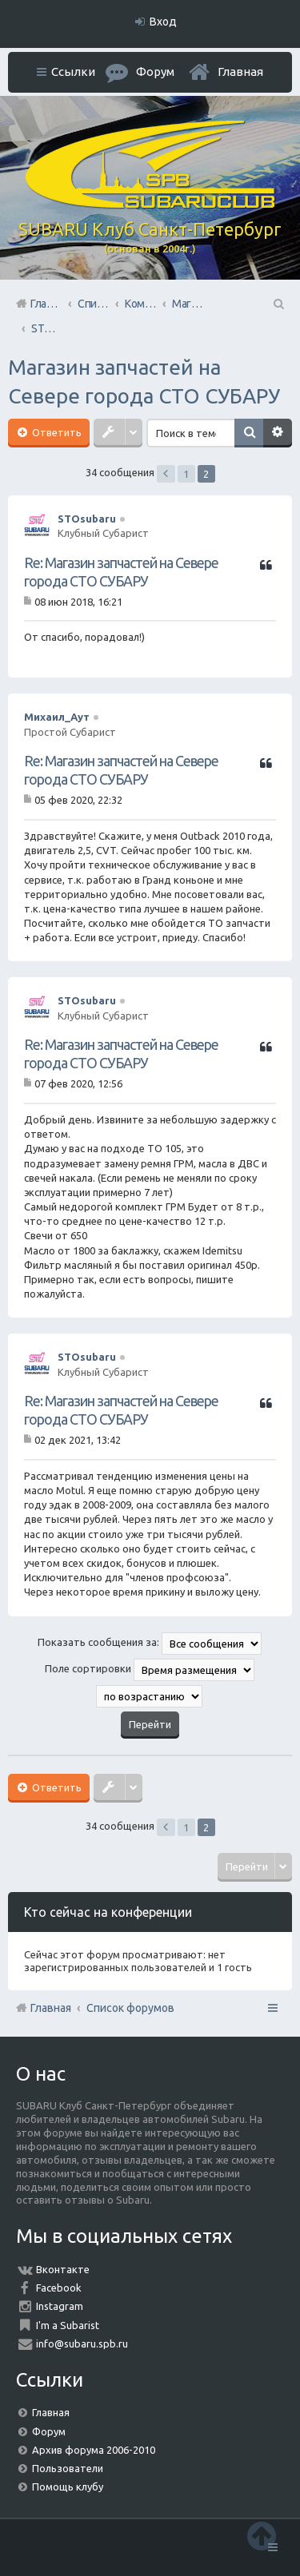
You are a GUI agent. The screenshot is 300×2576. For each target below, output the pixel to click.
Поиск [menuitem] (277, 304)
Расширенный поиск (277, 433)
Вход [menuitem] (163, 21)
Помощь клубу (67, 2486)
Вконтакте (63, 2269)
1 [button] (186, 473)
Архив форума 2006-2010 (93, 2449)
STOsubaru (87, 518)
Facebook (59, 2287)
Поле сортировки (149, 1670)
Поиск (248, 433)
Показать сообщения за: (150, 1643)
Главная (240, 71)
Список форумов (130, 2008)
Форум (49, 2431)
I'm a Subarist (67, 2325)
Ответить (56, 432)
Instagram (59, 2306)
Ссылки (73, 71)
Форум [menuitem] (155, 71)
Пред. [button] (166, 474)
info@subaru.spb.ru (82, 2343)
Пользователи (67, 2468)
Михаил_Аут (57, 716)
